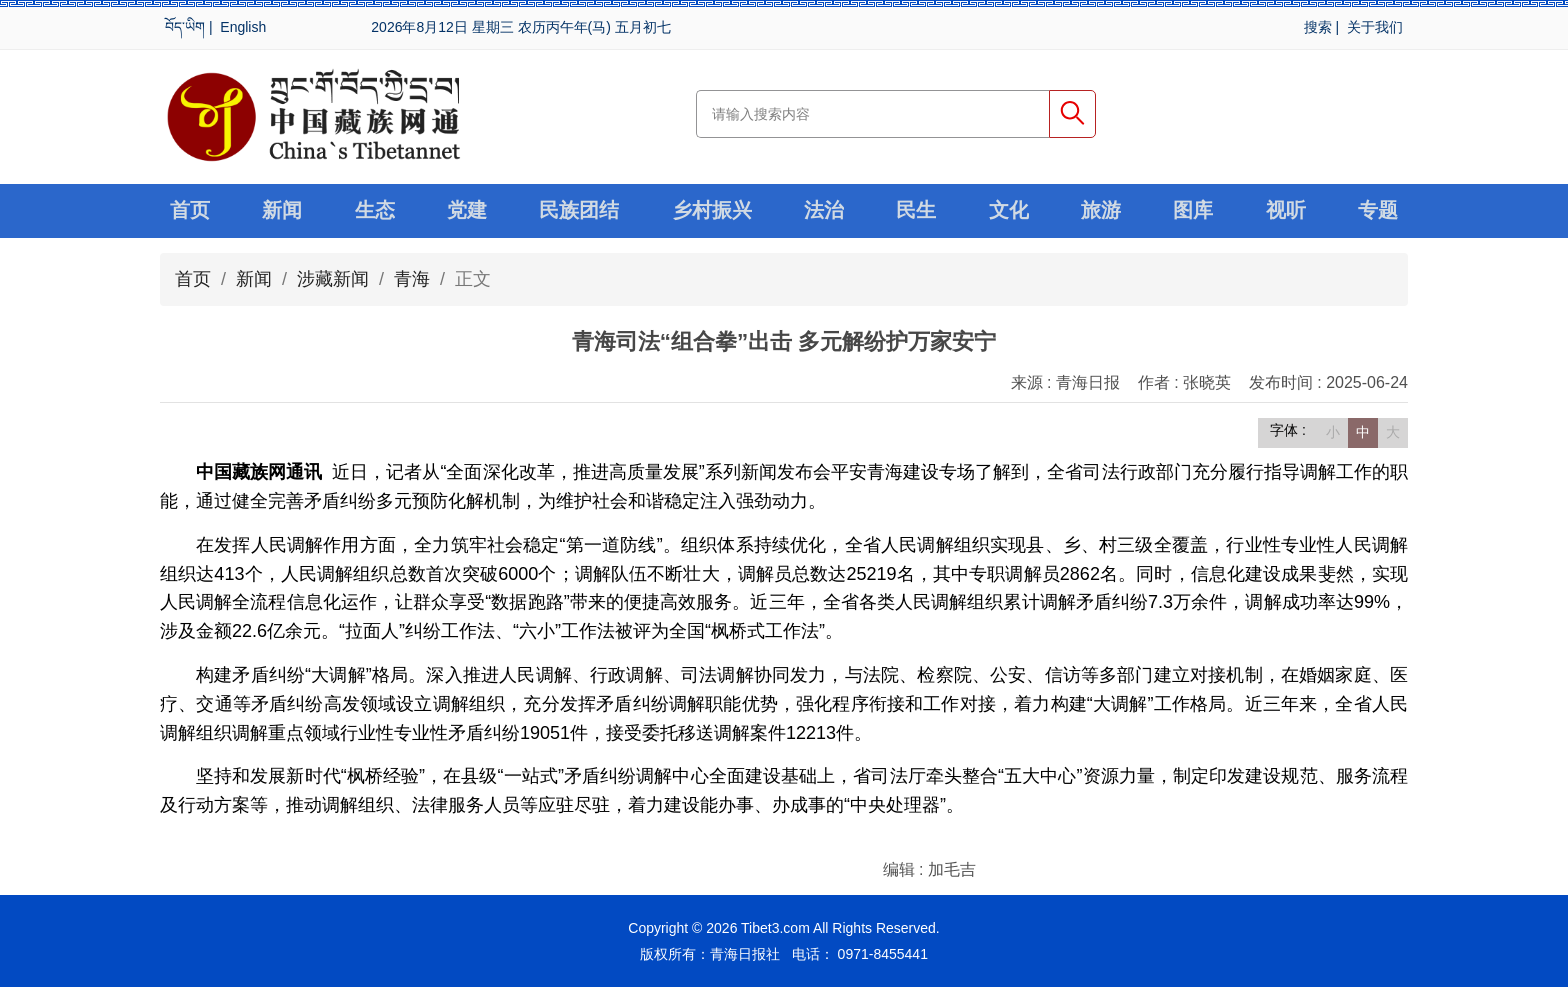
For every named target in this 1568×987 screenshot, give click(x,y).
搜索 (1318, 27)
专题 (1378, 211)
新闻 (282, 211)
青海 (412, 279)
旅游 (1101, 211)
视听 (1286, 211)
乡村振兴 (712, 211)
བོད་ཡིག (185, 27)
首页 (190, 211)
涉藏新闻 (333, 279)
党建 (467, 211)
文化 (1009, 211)
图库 (1193, 211)
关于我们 (1375, 27)
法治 (824, 211)
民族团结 (579, 211)
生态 (375, 211)
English (243, 27)
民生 (916, 211)
